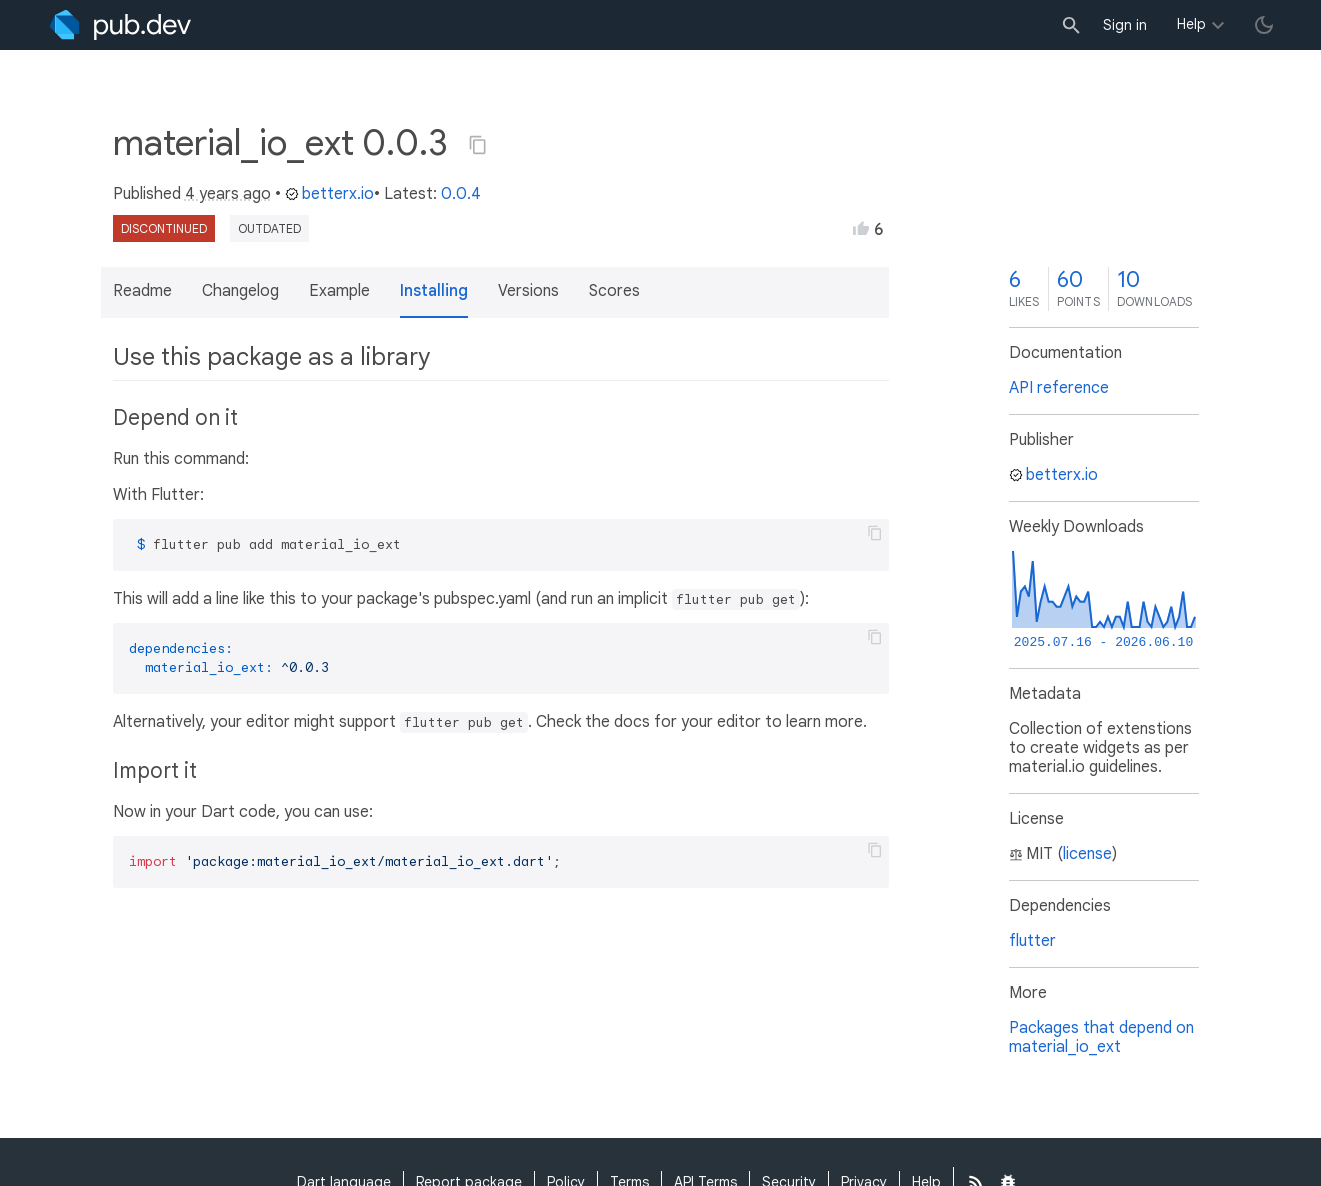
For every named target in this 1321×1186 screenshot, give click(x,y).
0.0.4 (461, 194)
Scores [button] (614, 291)
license (1087, 854)
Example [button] (339, 291)
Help (1191, 24)
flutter (1032, 941)
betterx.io (329, 194)
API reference (1059, 388)
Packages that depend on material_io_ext (1101, 1037)
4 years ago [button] (228, 194)
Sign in (1125, 25)
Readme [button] (142, 291)
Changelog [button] (240, 291)
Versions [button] (528, 291)
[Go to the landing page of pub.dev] (120, 25)
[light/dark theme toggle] (1264, 25)
